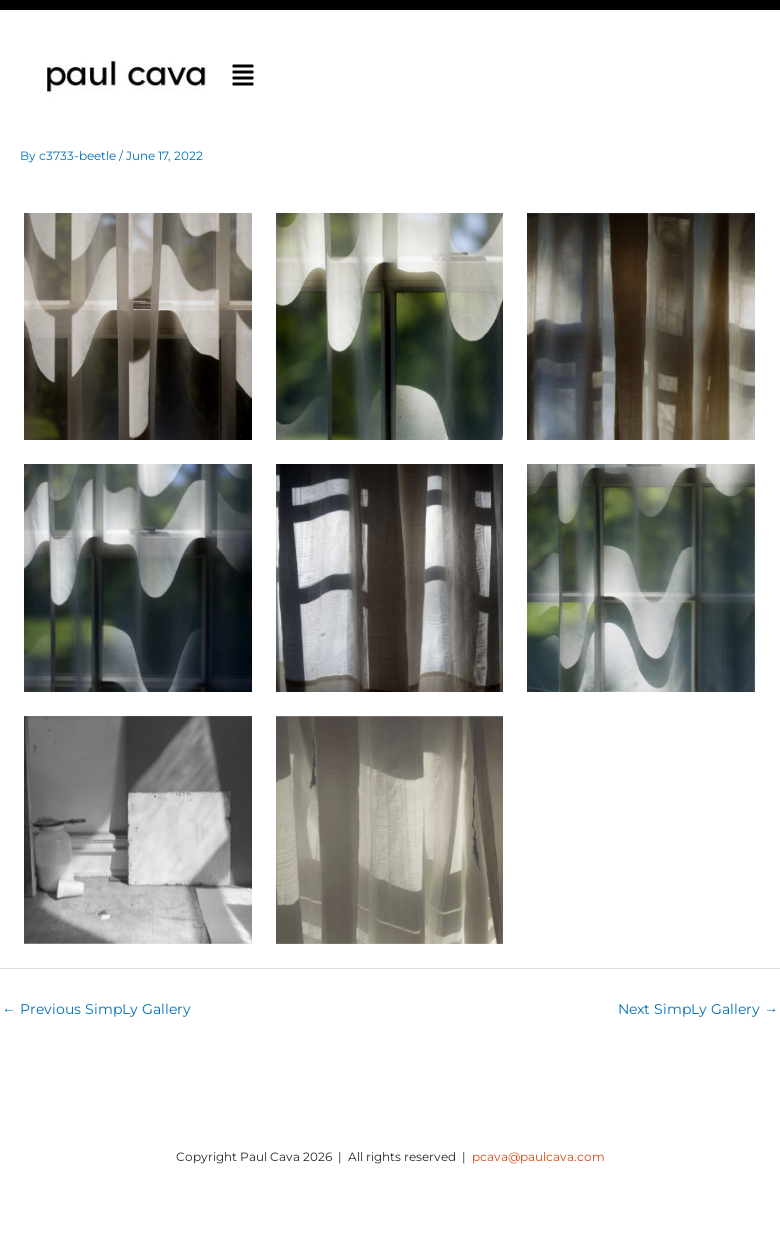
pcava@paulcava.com (538, 1156)
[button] (243, 77)
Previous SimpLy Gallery (96, 1009)
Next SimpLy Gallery (698, 1009)
